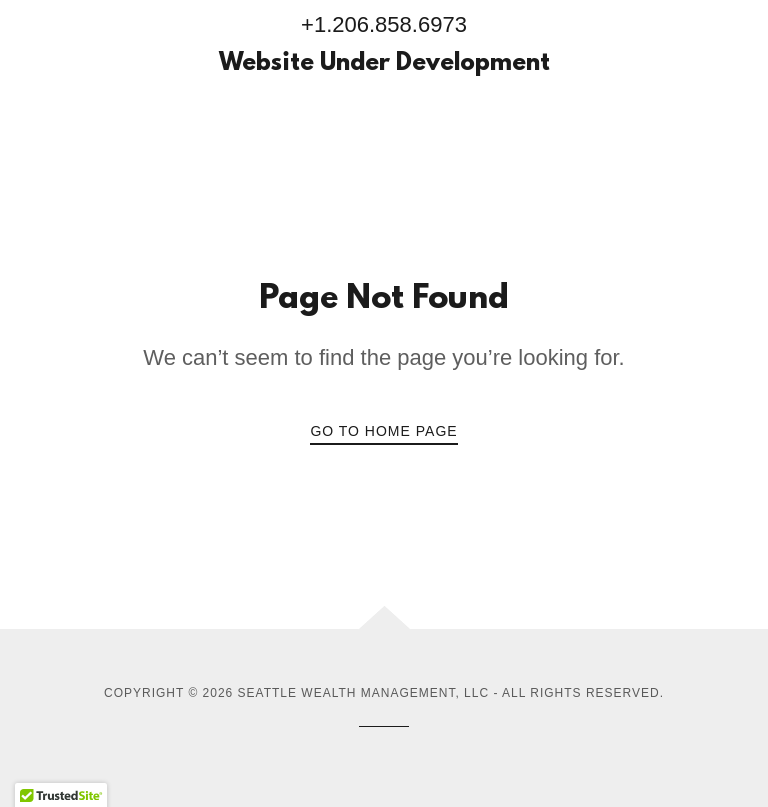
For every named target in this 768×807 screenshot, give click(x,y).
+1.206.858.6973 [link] (384, 24)
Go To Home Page (383, 431)
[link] (384, 64)
